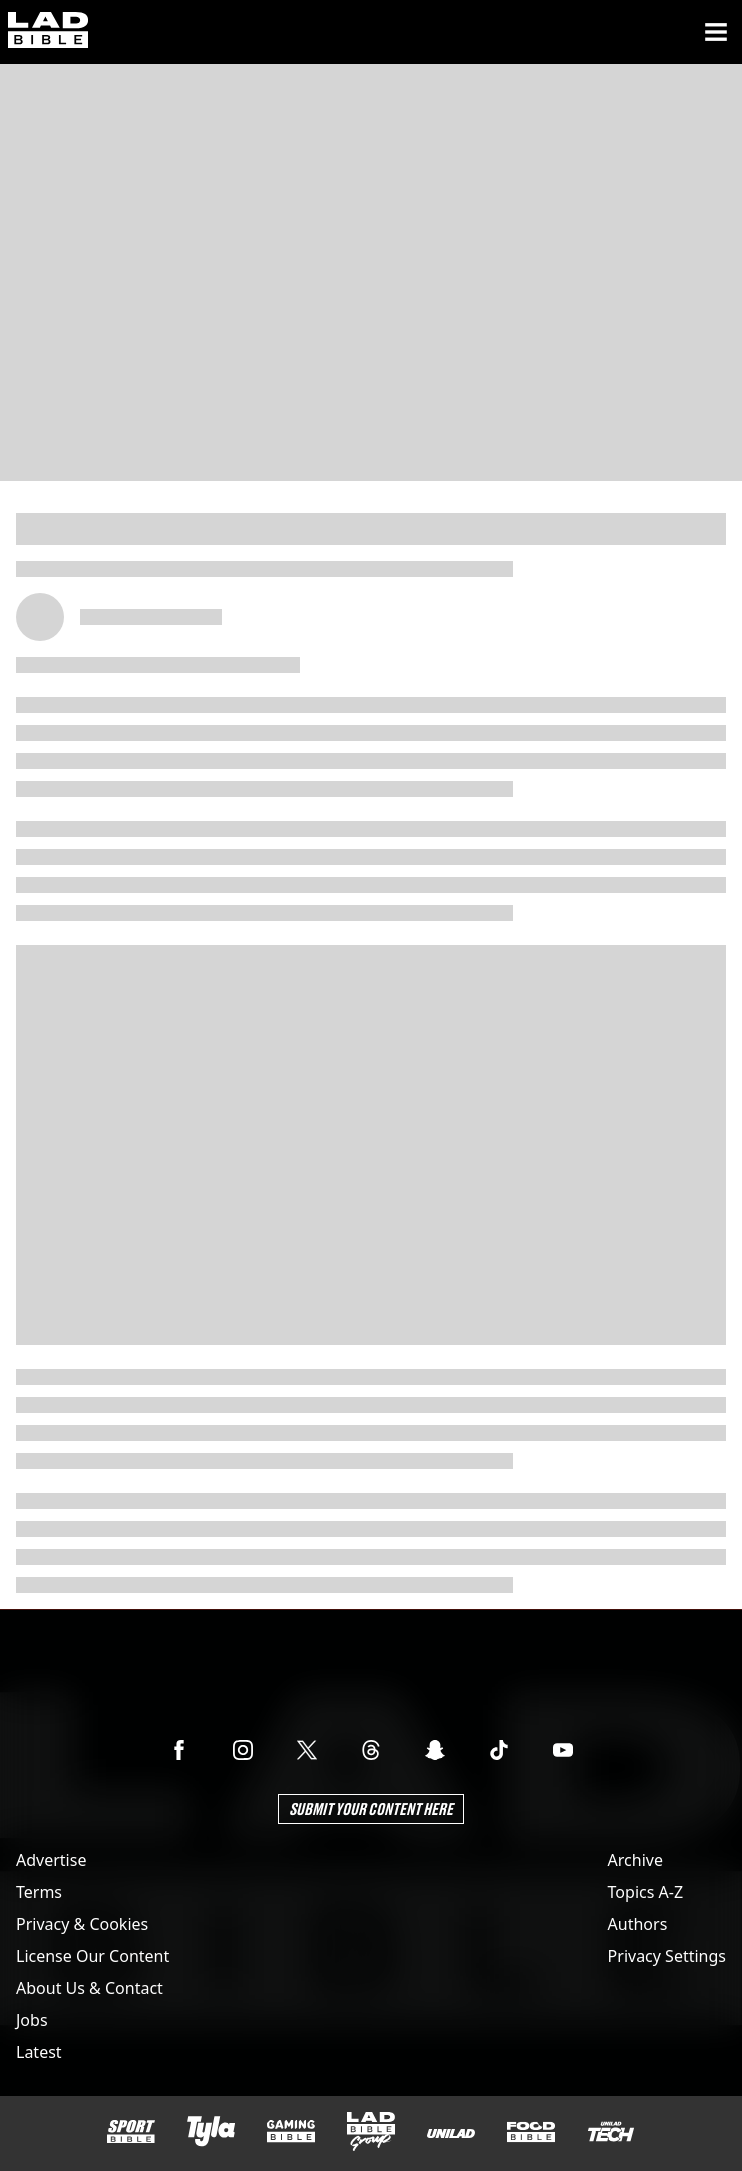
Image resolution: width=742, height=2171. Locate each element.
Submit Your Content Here (371, 1808)
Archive (635, 1860)
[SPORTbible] (131, 2132)
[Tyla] (211, 2131)
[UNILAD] (451, 2133)
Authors (638, 1924)
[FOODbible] (531, 2132)
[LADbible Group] (371, 2132)
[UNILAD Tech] (611, 2131)
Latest (39, 2052)
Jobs (32, 2020)
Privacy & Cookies (82, 1924)
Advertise (51, 1860)
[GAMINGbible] (291, 2131)
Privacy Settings (667, 1956)
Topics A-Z (645, 1892)
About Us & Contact (89, 1988)
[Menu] (716, 32)
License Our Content (92, 1956)
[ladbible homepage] (48, 32)
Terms (39, 1892)
